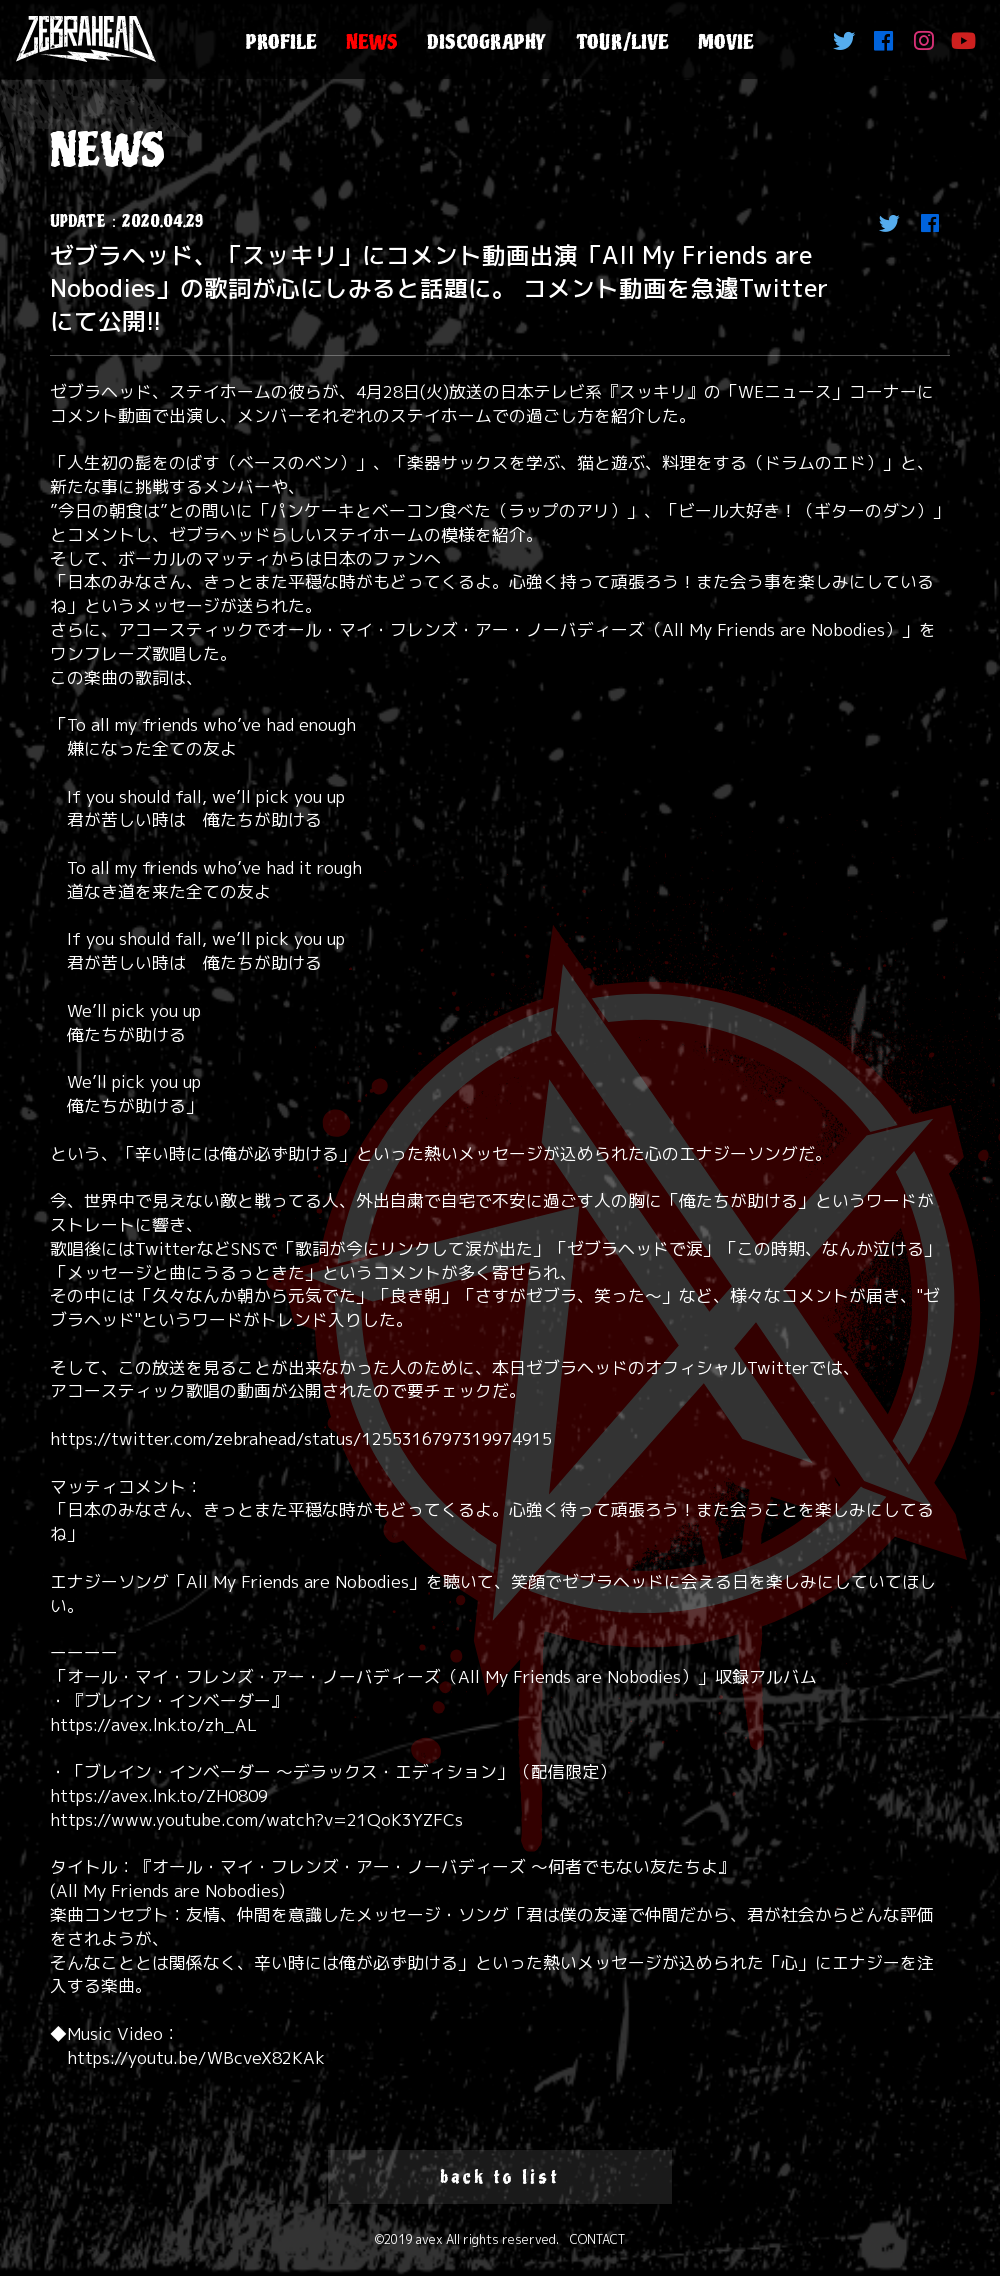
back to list (500, 2177)
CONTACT (597, 2239)
